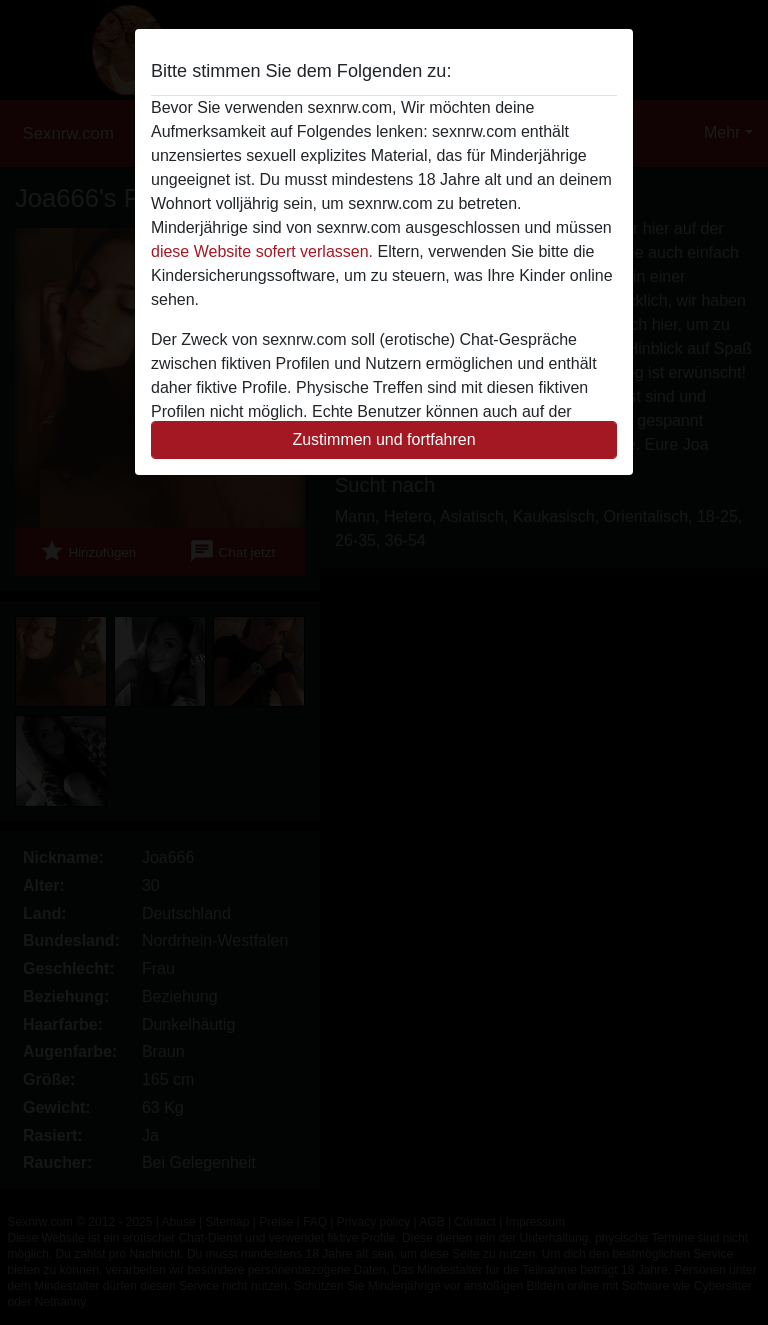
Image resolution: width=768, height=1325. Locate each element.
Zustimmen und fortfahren (383, 439)
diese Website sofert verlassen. (262, 251)
